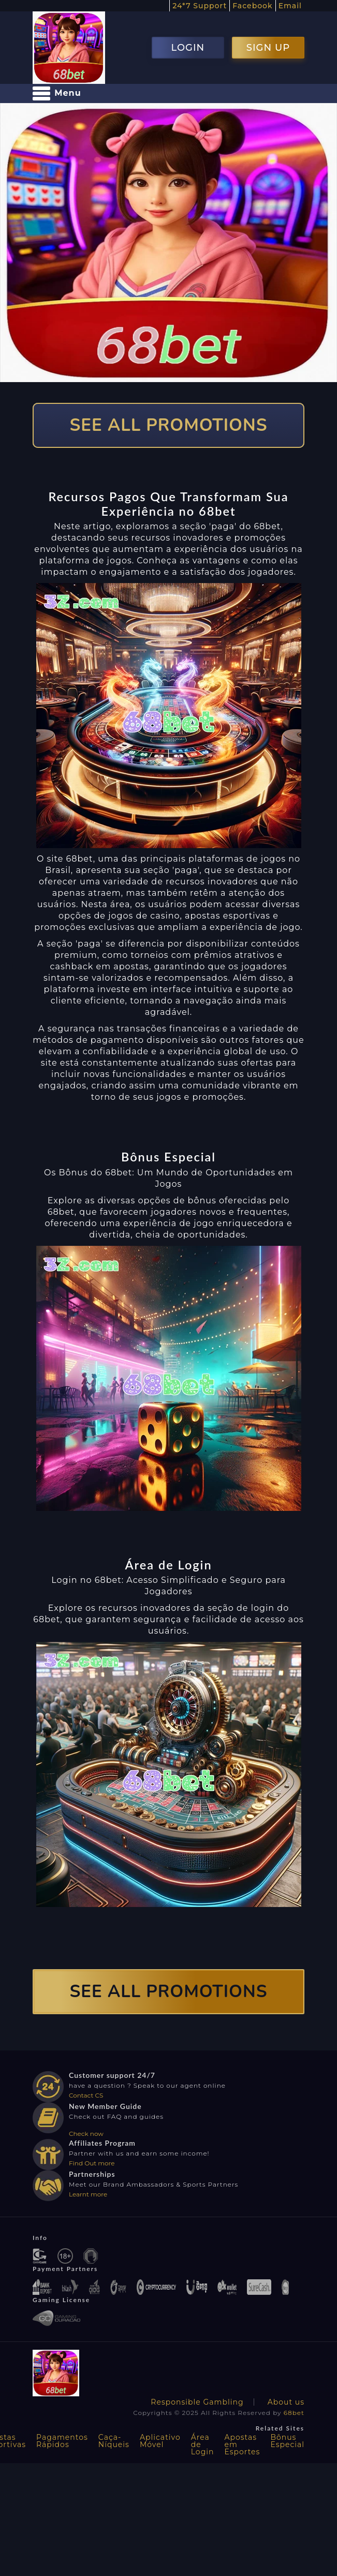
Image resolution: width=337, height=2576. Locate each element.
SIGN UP (268, 47)
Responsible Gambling (197, 2402)
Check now (86, 2133)
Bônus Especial (287, 2441)
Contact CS (86, 2095)
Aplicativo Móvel (160, 2441)
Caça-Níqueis (113, 2441)
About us (286, 2402)
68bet (294, 2413)
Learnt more (88, 2194)
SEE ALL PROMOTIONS (169, 425)
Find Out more (92, 2163)
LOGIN (187, 47)
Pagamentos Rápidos (62, 2441)
